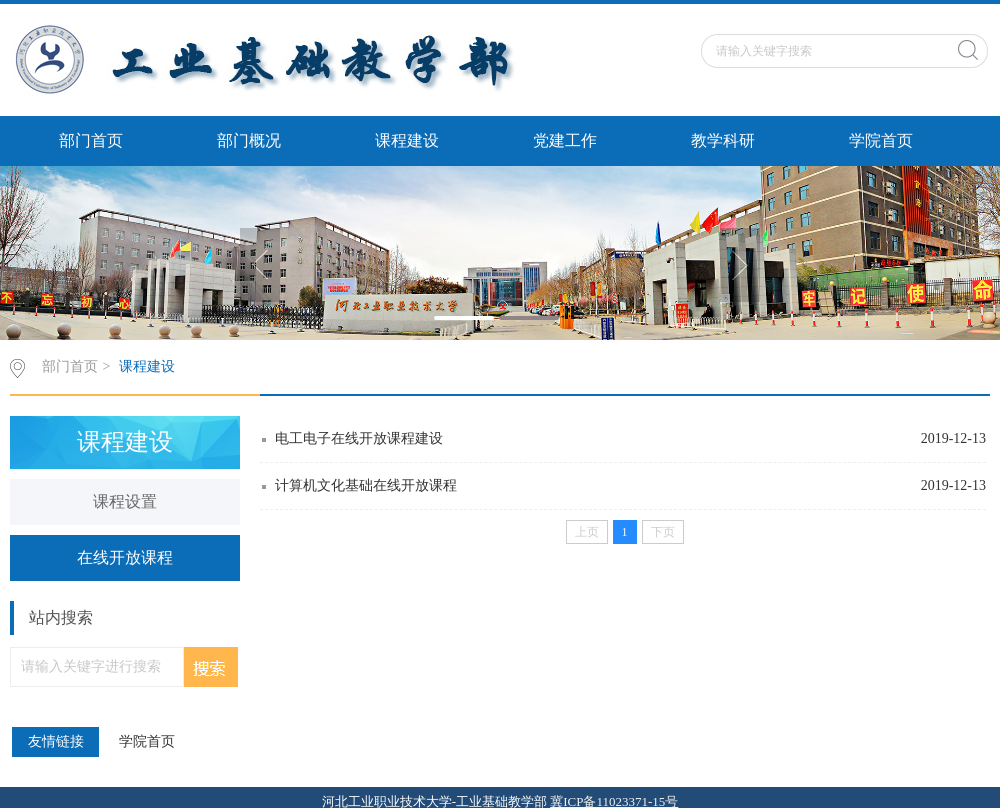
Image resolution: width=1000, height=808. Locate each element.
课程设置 (125, 501)
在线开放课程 (125, 557)
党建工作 (565, 140)
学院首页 (881, 140)
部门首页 (91, 140)
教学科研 (723, 140)
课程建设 (407, 140)
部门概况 (249, 140)
